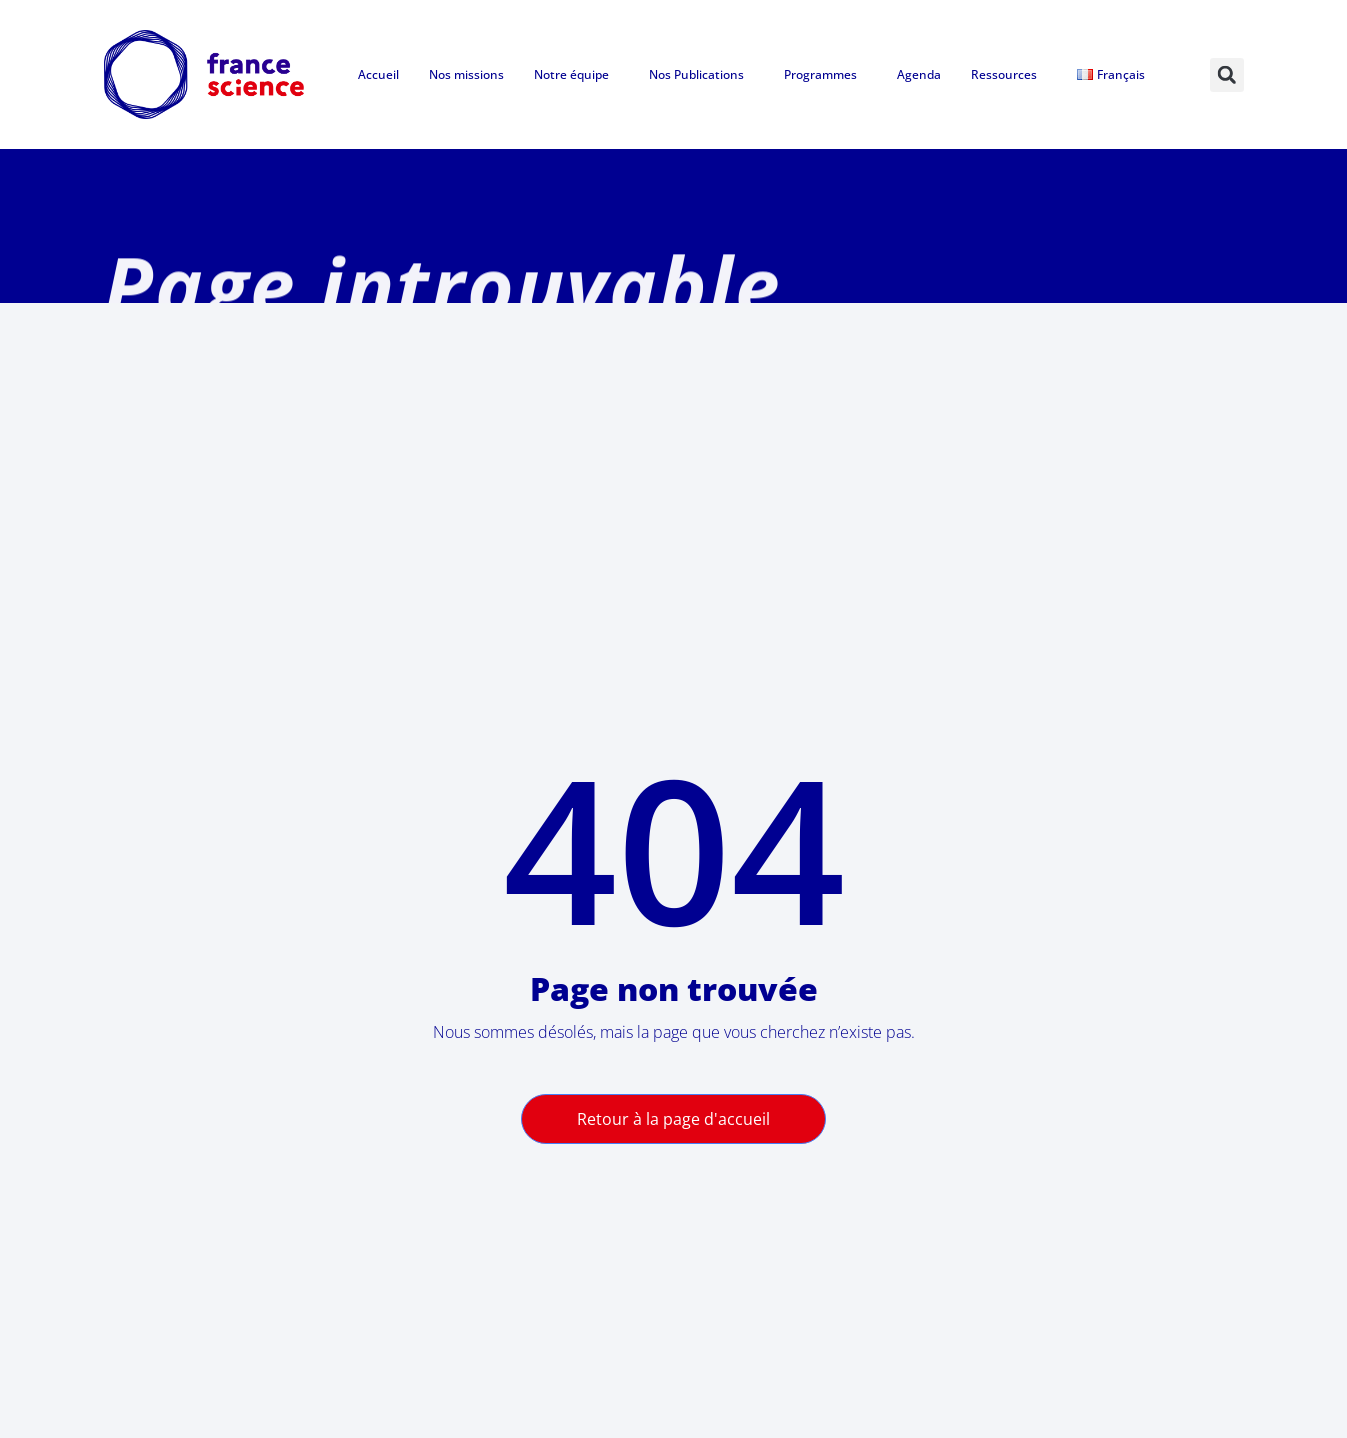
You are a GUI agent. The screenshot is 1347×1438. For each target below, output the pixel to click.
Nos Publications (701, 75)
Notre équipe (576, 75)
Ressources (1009, 75)
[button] (1227, 75)
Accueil (378, 74)
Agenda (919, 74)
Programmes (825, 75)
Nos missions (466, 74)
